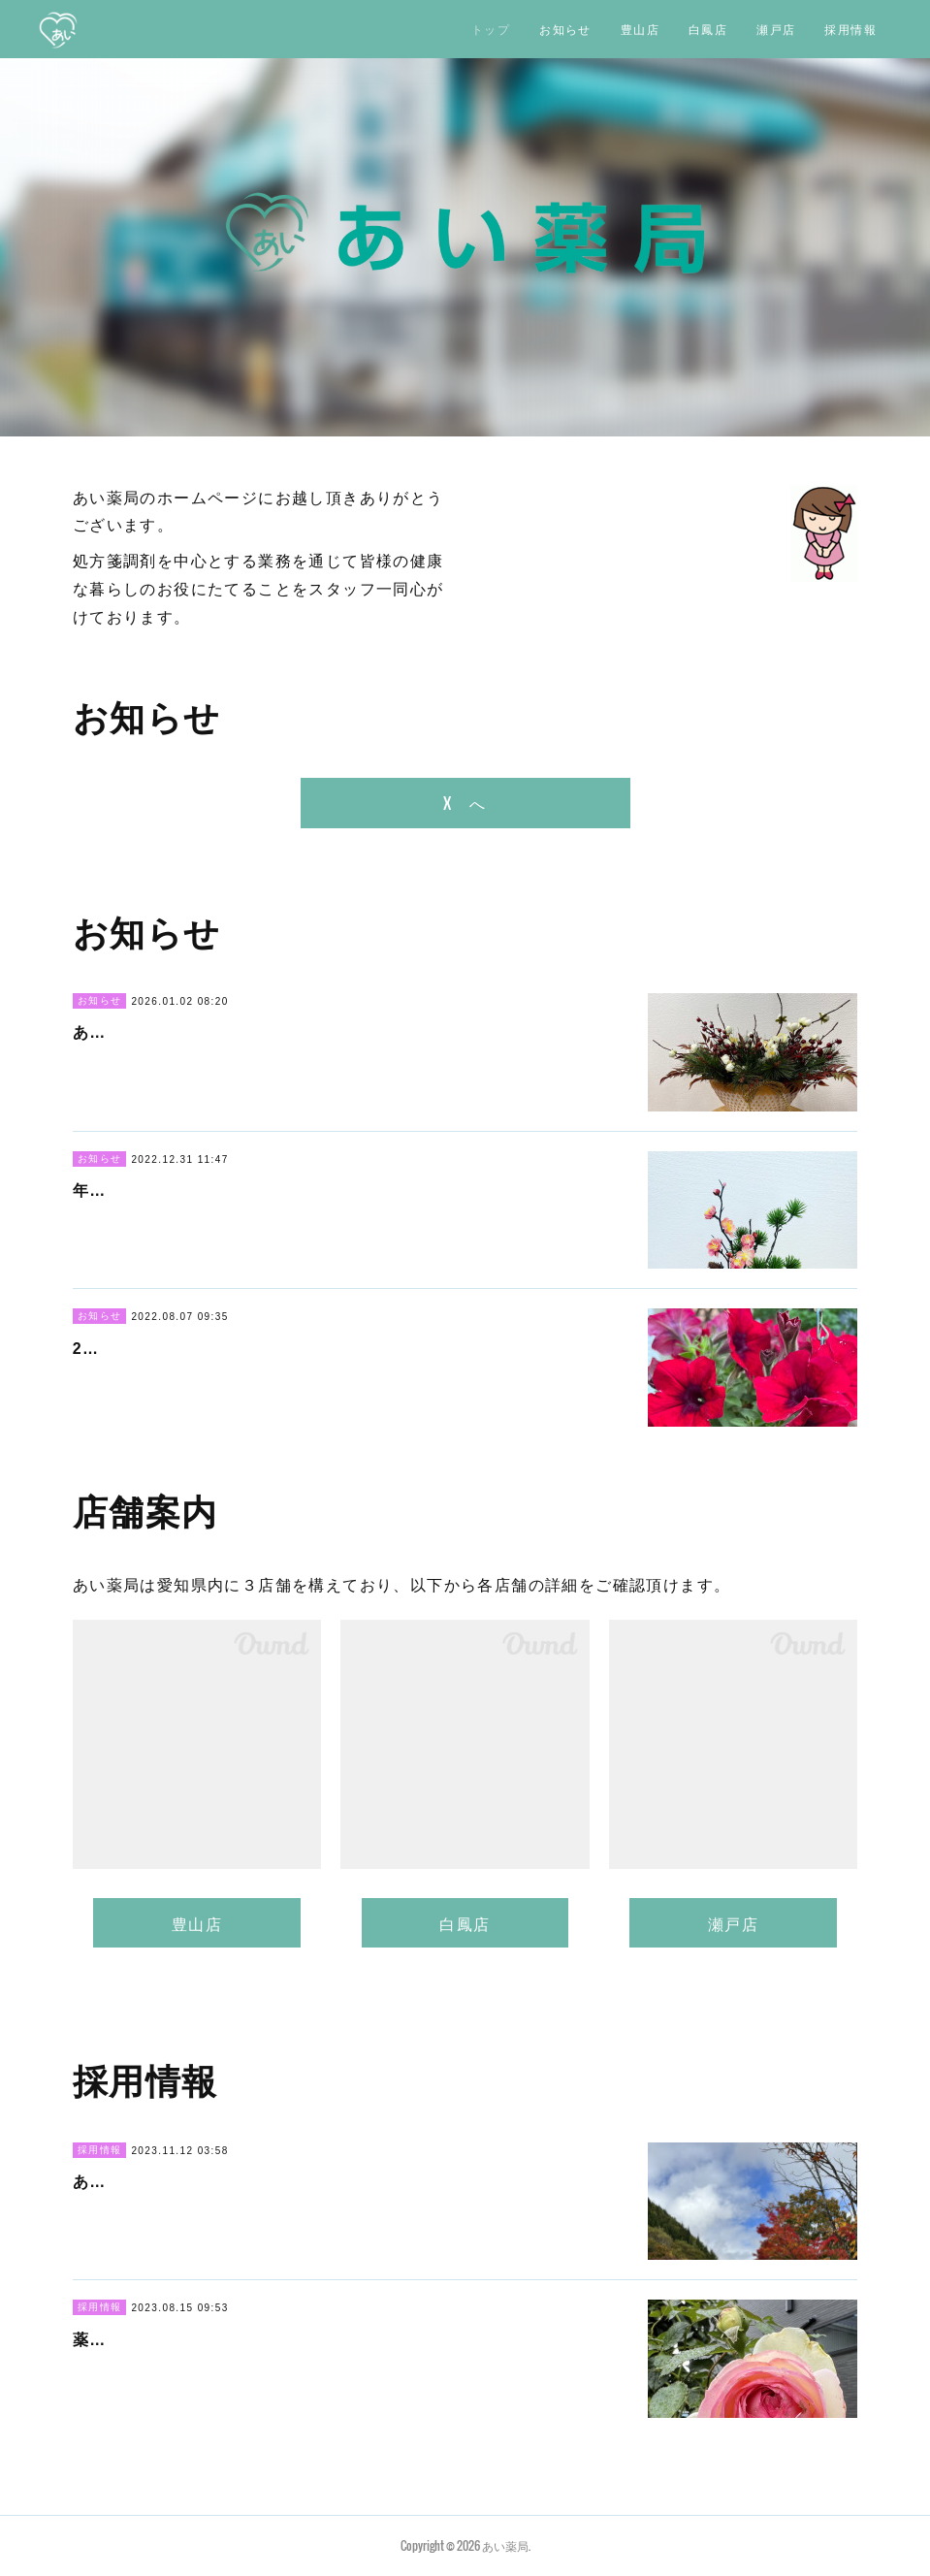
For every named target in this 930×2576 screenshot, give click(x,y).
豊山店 (640, 28)
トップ (490, 28)
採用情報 (850, 28)
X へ (464, 803)
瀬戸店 (775, 28)
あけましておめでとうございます (199, 1032)
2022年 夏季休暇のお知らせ (186, 1348)
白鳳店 (708, 28)
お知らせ (565, 28)
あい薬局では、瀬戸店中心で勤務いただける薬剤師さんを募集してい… (343, 2182)
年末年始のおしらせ (149, 1190)
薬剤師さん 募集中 (149, 2340)
